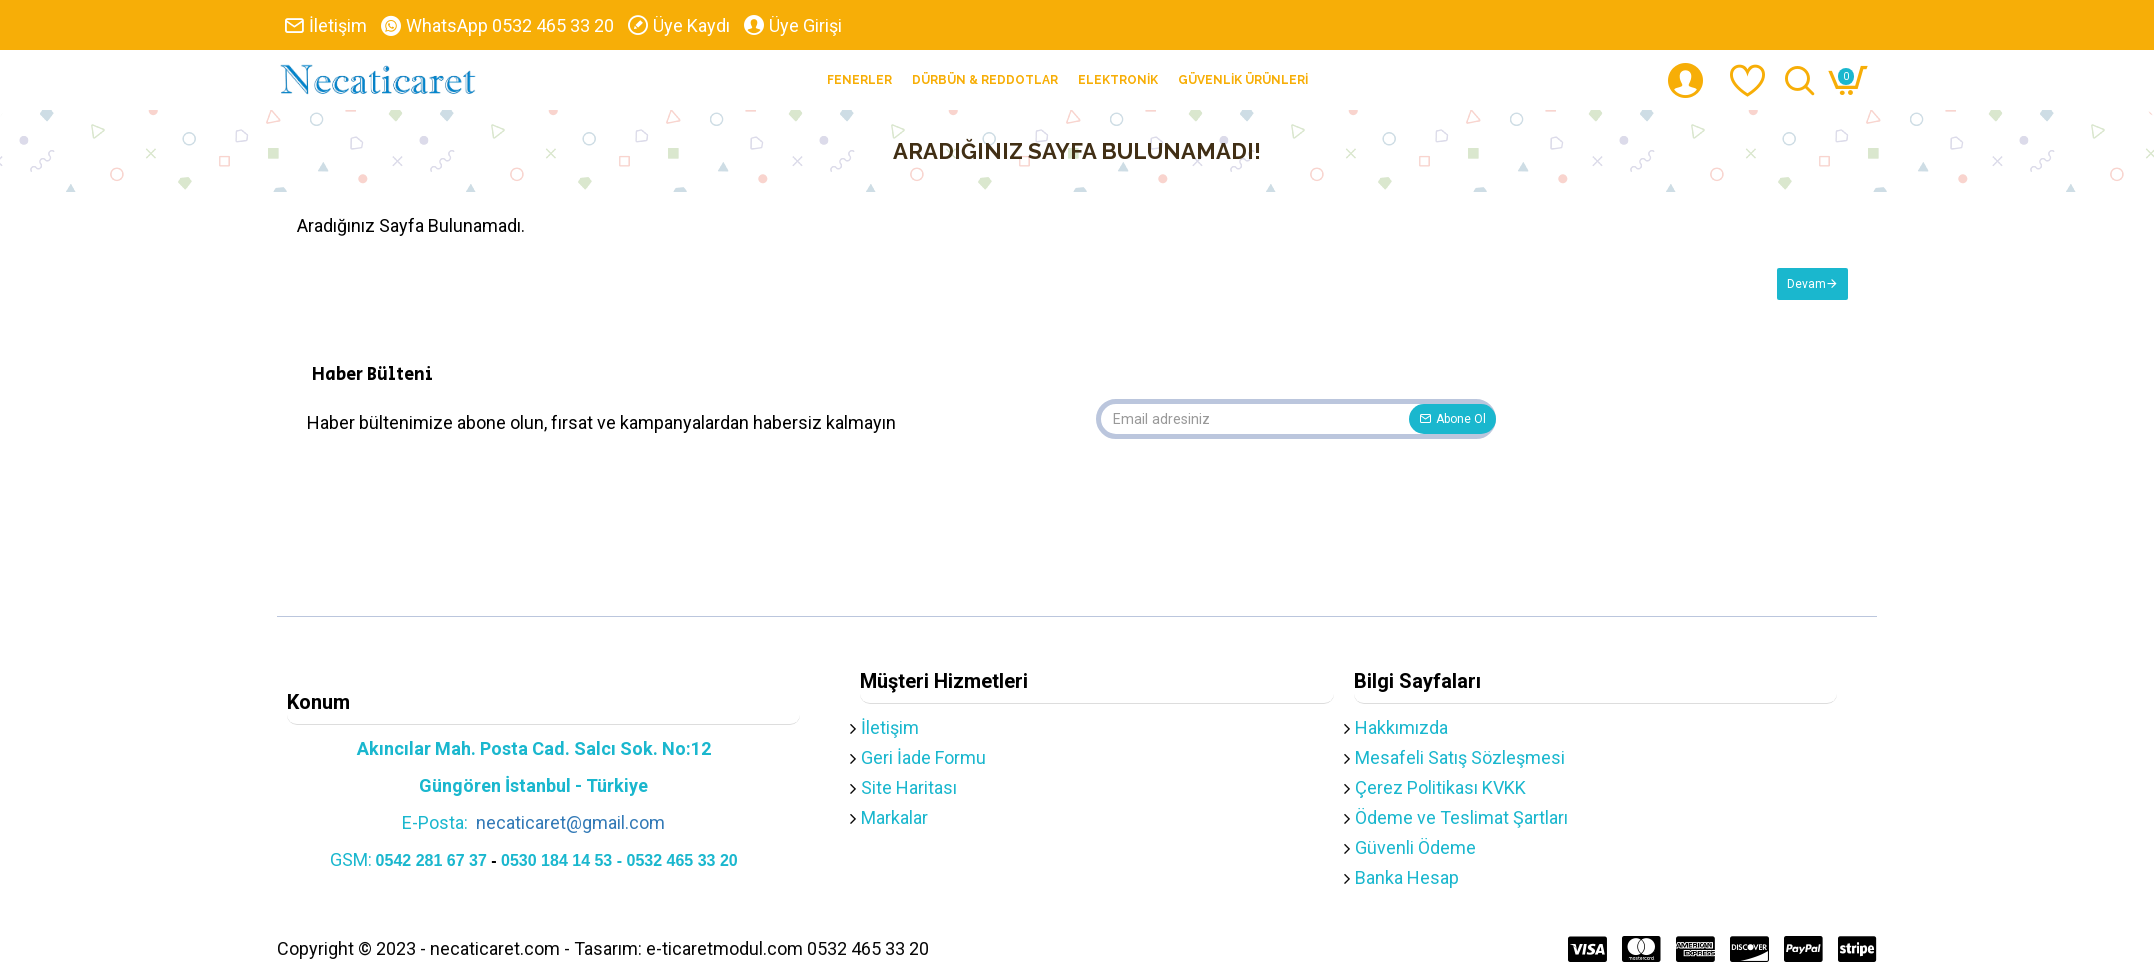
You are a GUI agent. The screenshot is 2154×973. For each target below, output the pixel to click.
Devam (1805, 285)
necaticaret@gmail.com (570, 822)
